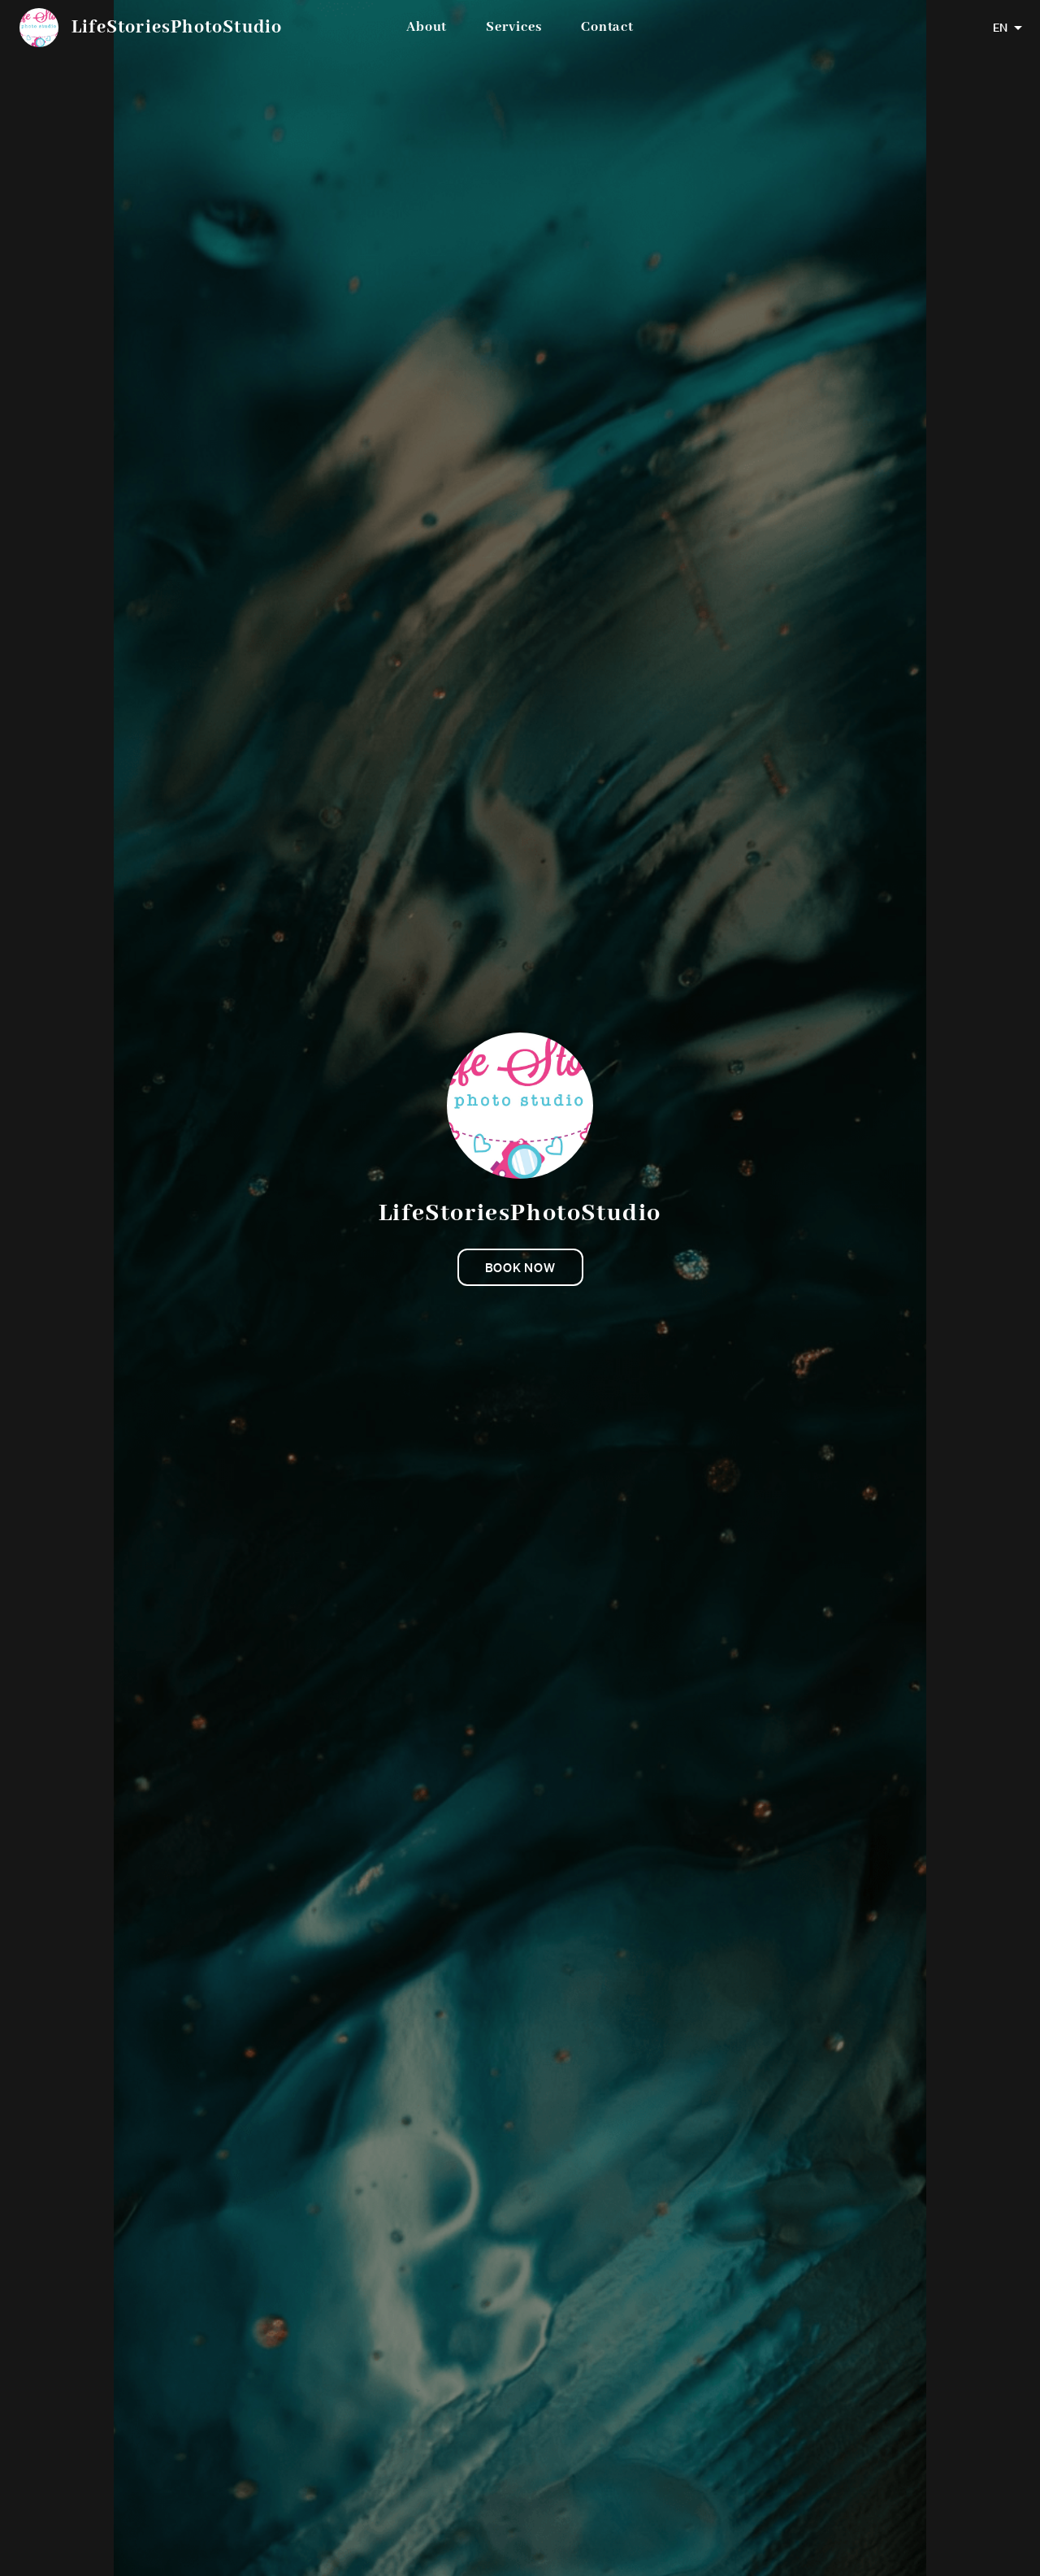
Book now (520, 1267)
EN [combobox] (1000, 27)
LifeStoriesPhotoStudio (177, 27)
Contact (607, 27)
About (427, 27)
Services (513, 27)
